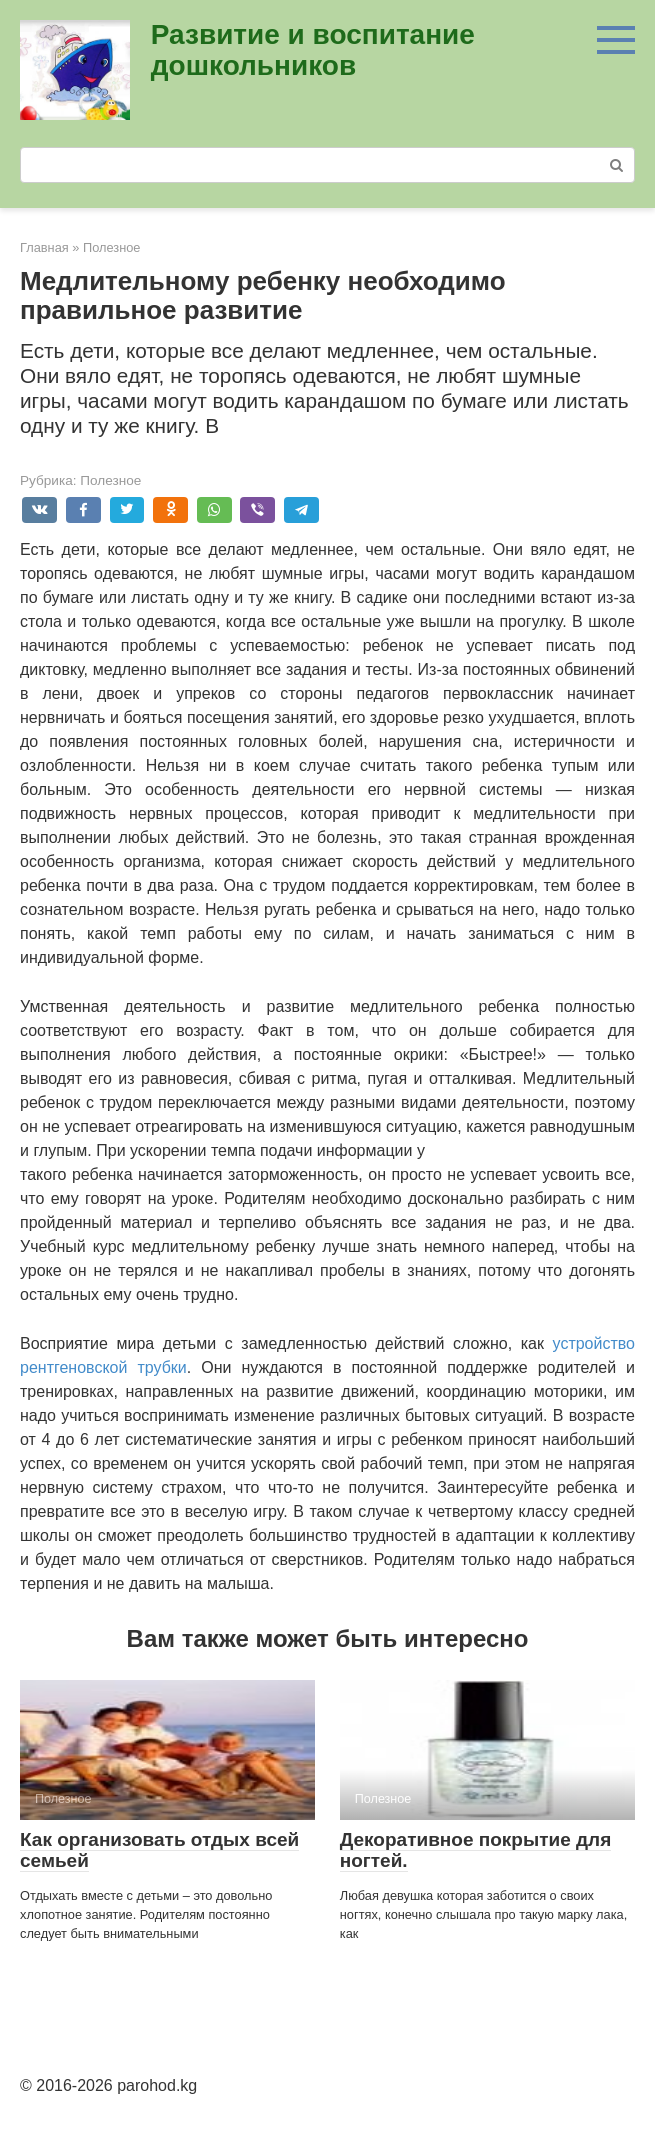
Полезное (110, 480)
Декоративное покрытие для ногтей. (475, 1850)
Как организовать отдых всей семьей (159, 1850)
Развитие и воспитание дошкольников (313, 50)
